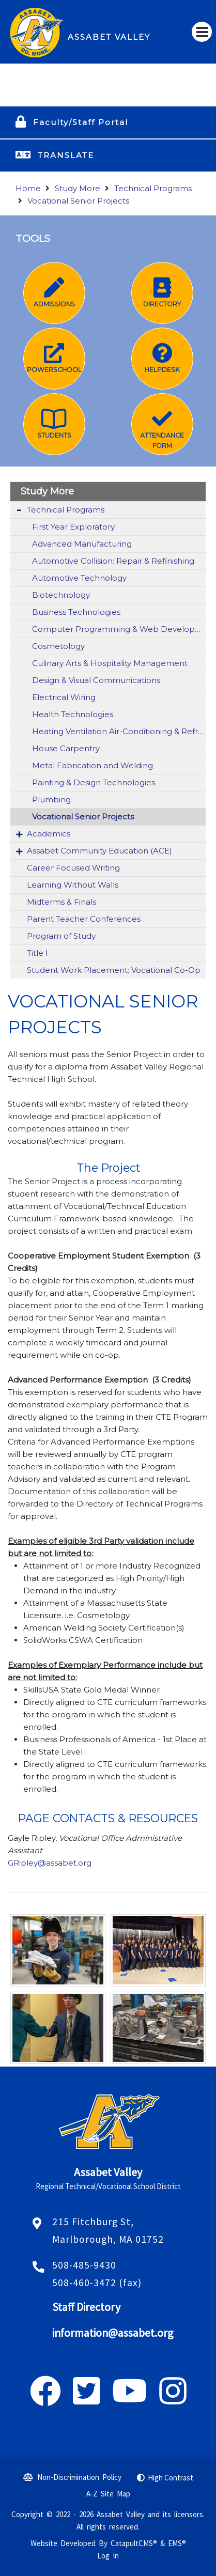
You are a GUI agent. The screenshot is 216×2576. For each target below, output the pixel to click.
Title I (37, 953)
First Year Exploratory (73, 527)
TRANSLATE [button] (66, 155)
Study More (77, 188)
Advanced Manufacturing (82, 544)
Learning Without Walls (72, 885)
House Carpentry (66, 748)
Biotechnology (61, 595)
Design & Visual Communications (96, 680)
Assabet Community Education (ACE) (99, 851)
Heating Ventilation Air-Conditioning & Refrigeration (119, 731)
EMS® (177, 2543)
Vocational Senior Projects (78, 201)
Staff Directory (86, 2307)
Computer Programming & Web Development (119, 629)
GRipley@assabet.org (51, 1863)
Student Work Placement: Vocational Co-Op (113, 970)
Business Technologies (76, 612)
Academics (48, 834)
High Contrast (170, 2477)
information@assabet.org (112, 2333)
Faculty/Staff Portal (80, 122)
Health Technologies (72, 714)
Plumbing (51, 799)
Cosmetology (58, 646)
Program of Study (61, 936)
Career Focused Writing (73, 868)
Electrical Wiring (64, 697)
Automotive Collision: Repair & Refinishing (113, 561)
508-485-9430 (84, 2265)
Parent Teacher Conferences (84, 919)
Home (28, 188)
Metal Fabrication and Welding (92, 765)
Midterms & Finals (61, 902)
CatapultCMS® (134, 2543)
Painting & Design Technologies (93, 782)
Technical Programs (153, 188)
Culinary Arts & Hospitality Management (110, 663)
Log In (108, 2556)
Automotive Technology (79, 578)
